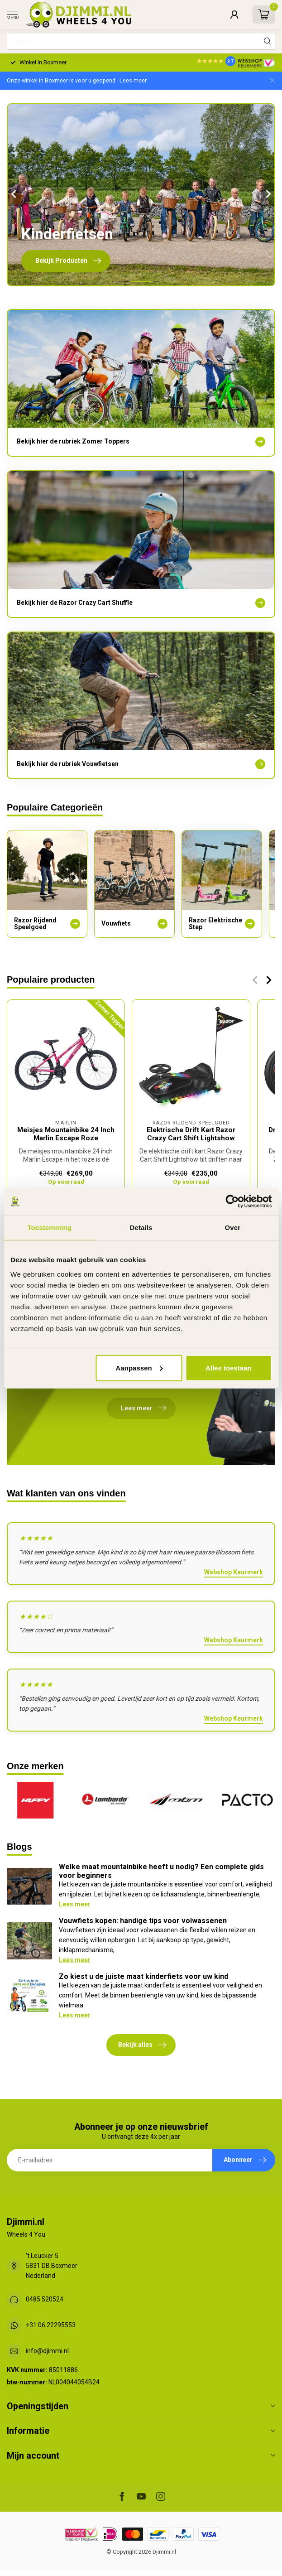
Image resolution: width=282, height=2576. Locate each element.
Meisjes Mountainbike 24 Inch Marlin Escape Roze (66, 1134)
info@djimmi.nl (47, 2350)
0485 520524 (44, 2299)
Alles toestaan (229, 1367)
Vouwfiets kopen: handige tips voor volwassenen (143, 1920)
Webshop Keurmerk (233, 1572)
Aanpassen (139, 1367)
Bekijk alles (142, 2045)
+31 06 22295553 (51, 2325)
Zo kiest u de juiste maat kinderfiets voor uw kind (143, 1976)
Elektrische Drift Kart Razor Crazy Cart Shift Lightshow (191, 1134)
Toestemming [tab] (49, 1227)
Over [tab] (233, 1227)
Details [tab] (141, 1227)
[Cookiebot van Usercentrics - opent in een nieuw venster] (232, 1201)
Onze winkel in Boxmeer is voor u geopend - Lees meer (77, 80)
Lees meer (75, 1904)
